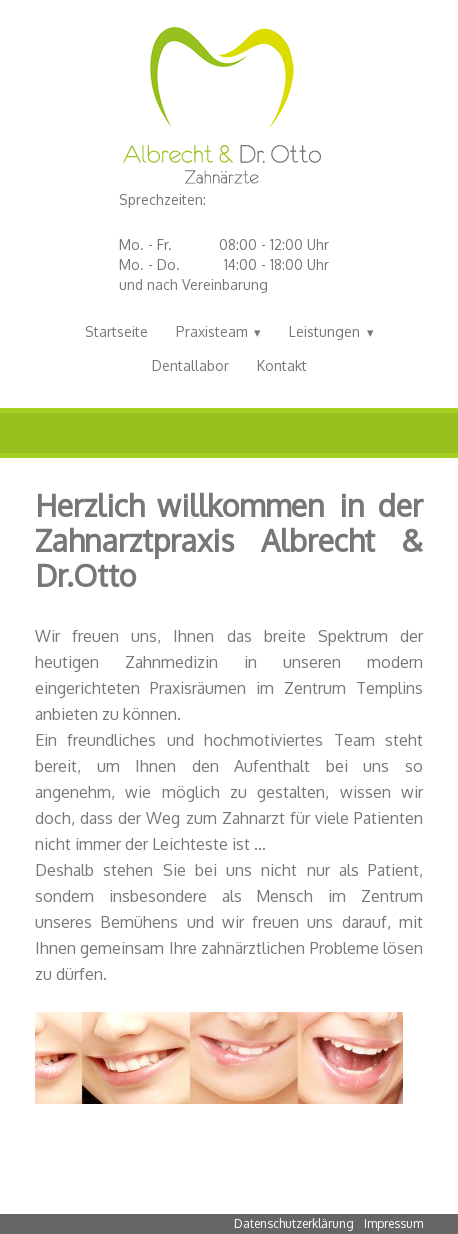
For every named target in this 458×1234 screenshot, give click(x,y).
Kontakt (282, 365)
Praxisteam (212, 331)
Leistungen (324, 331)
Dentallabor (190, 365)
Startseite (116, 331)
